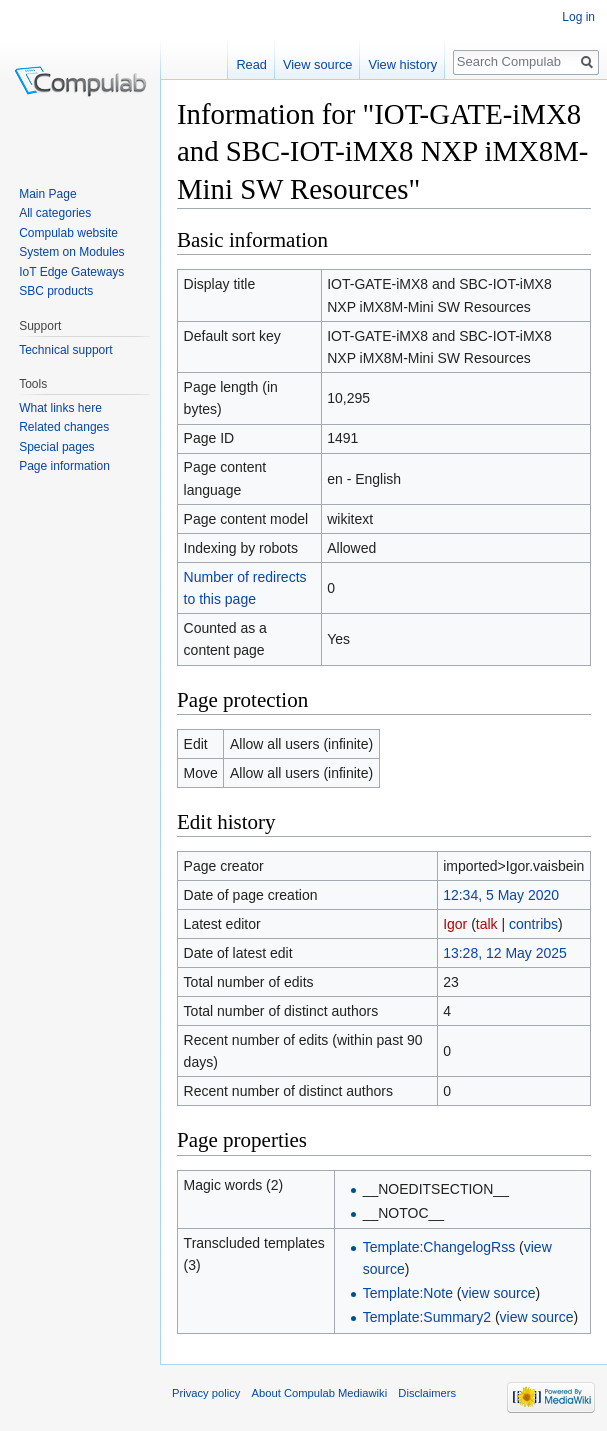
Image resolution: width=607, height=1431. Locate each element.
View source (317, 64)
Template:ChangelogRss (439, 1247)
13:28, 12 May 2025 (505, 953)
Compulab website (68, 233)
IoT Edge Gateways (71, 272)
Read (251, 64)
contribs (533, 924)
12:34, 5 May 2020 (501, 895)
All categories (55, 213)
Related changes (64, 427)
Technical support (65, 350)
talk (487, 924)
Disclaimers (427, 1393)
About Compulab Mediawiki (320, 1393)
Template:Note (408, 1293)
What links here (60, 408)
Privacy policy (206, 1393)
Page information (64, 466)
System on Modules (71, 252)
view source (499, 1293)
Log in (578, 17)
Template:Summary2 (427, 1317)
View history (402, 64)
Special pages (56, 447)
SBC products (56, 291)
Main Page (47, 194)
